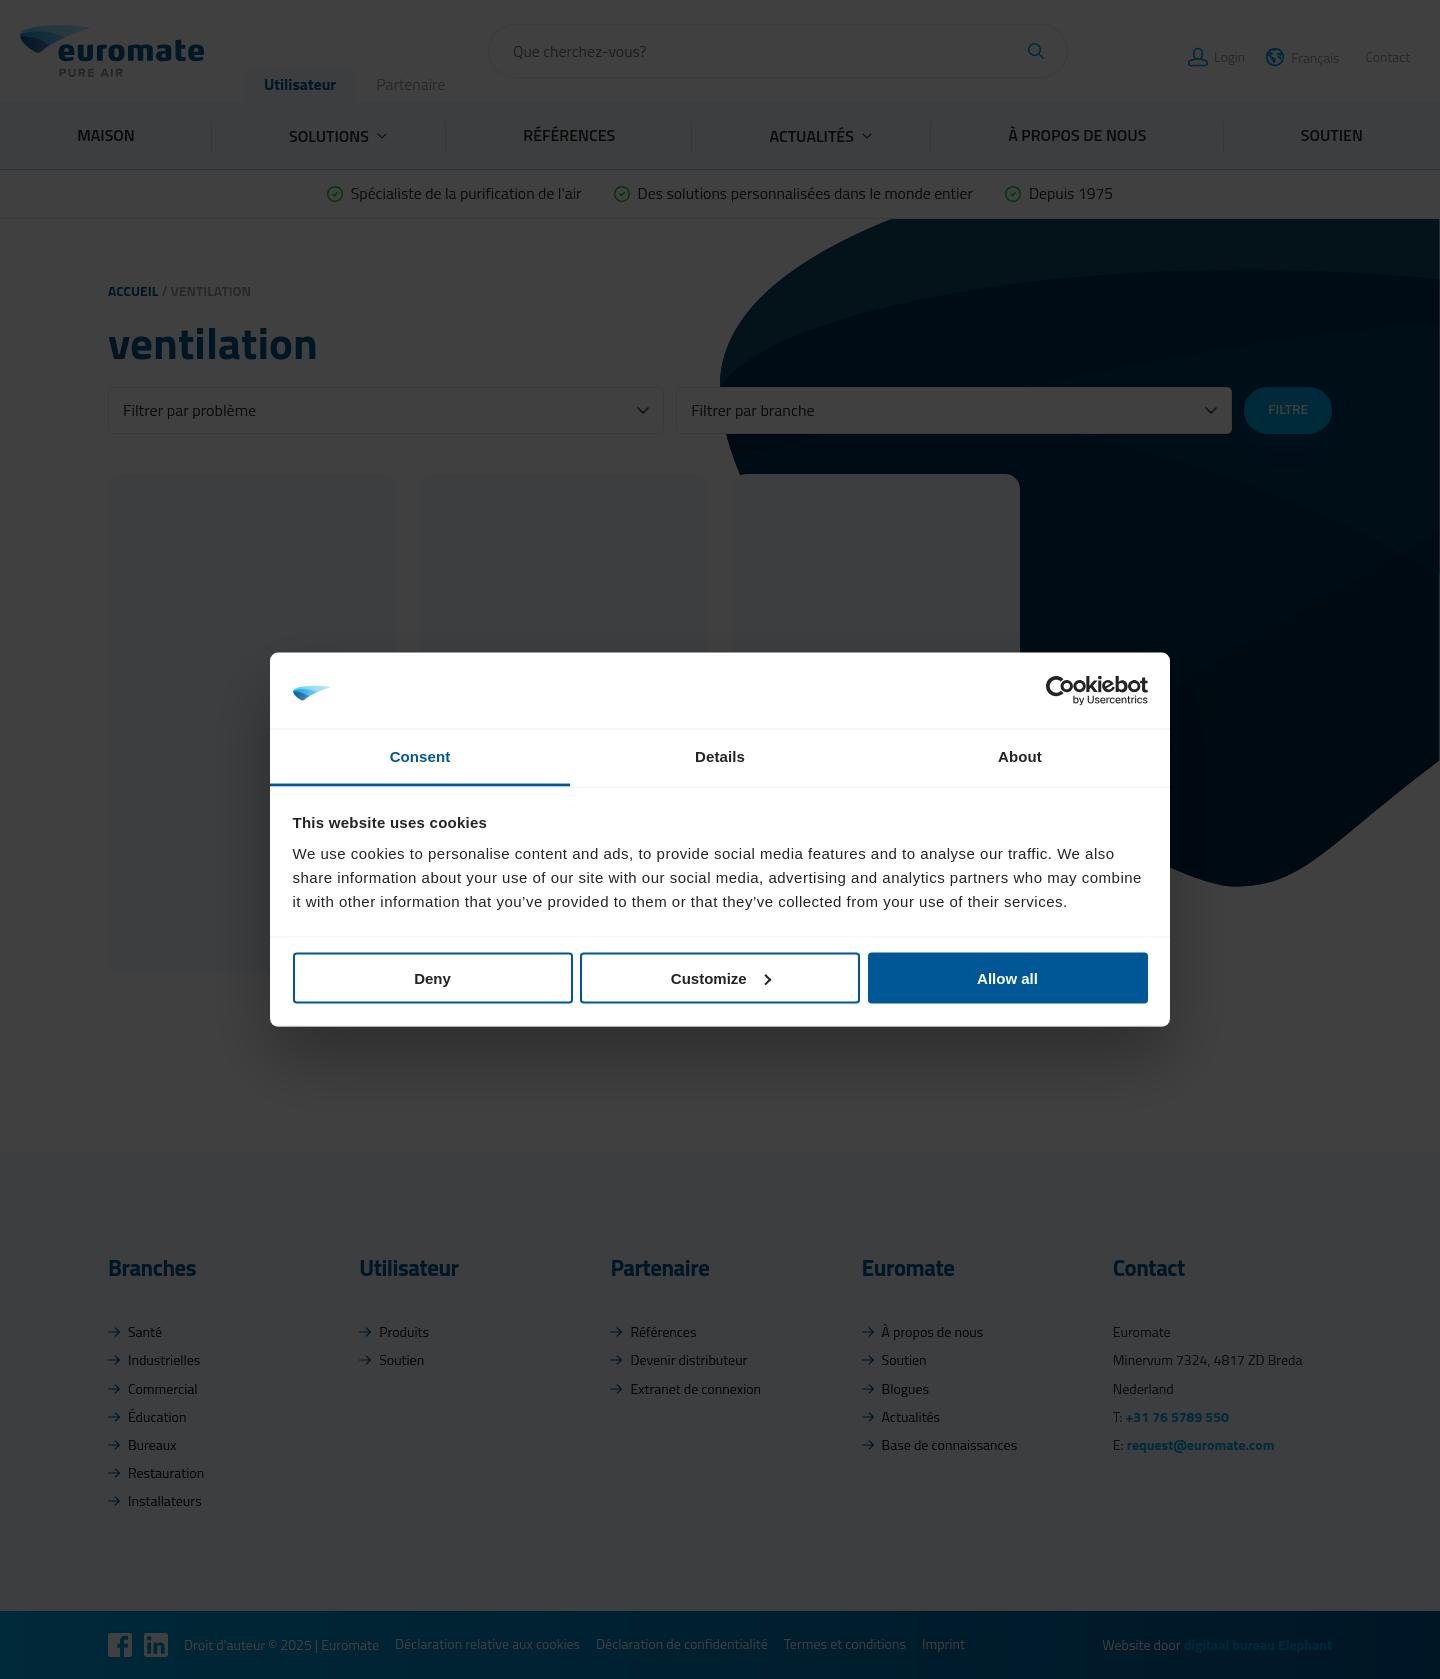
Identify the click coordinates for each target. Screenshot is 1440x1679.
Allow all (1007, 977)
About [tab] (1020, 756)
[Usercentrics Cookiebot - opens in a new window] (1060, 690)
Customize (721, 977)
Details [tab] (720, 756)
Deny (432, 977)
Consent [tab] (420, 756)
